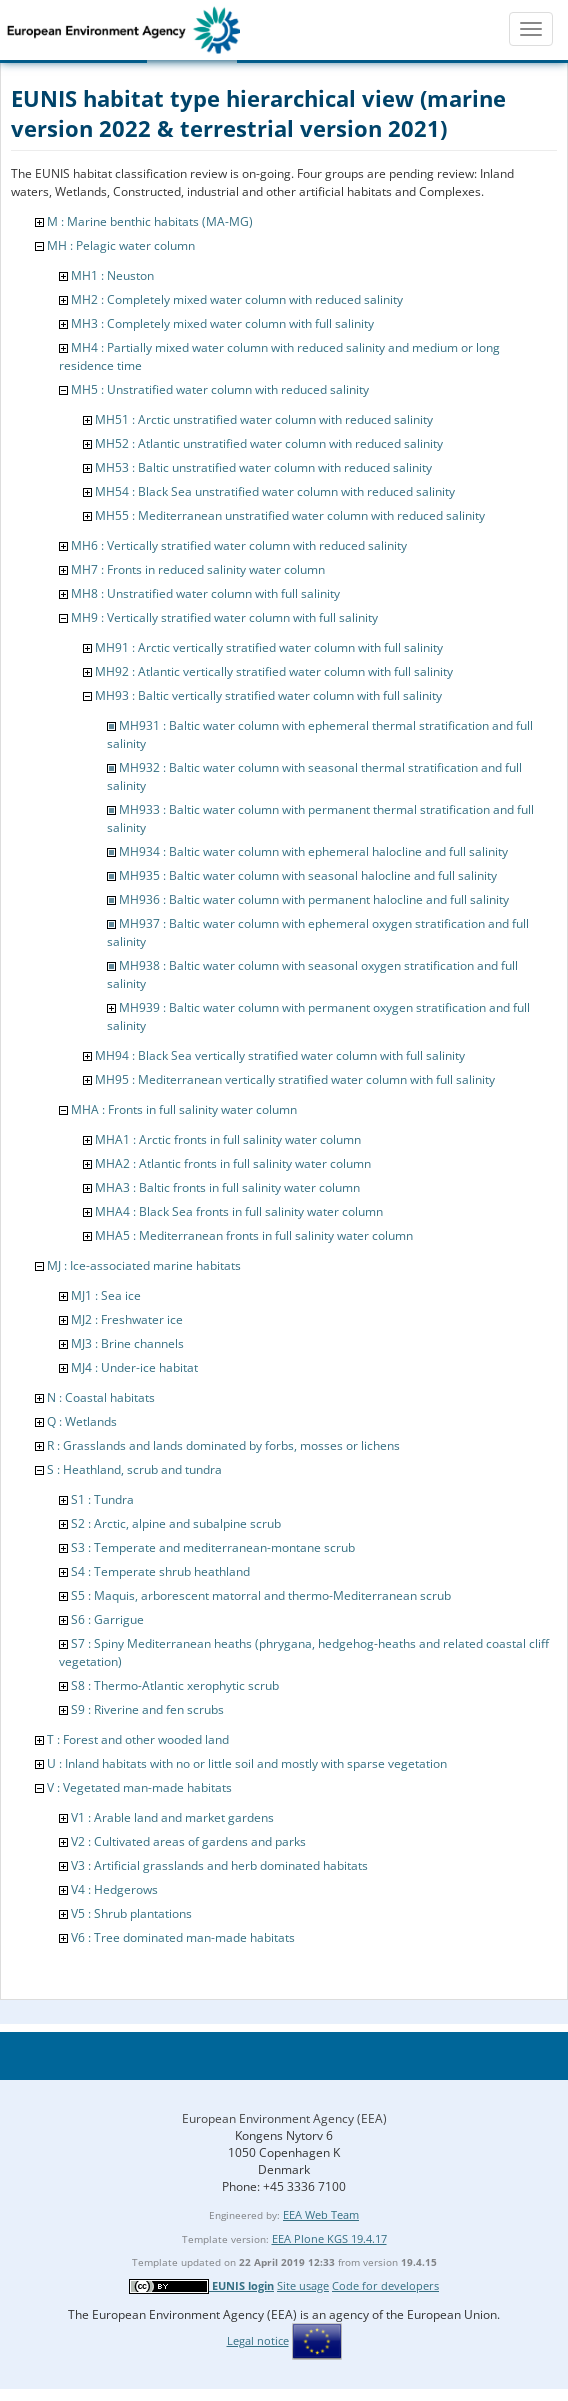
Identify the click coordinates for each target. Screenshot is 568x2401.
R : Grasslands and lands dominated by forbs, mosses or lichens (223, 1445)
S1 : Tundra (102, 1499)
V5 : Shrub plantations (131, 1913)
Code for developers (385, 2285)
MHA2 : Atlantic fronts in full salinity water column (233, 1163)
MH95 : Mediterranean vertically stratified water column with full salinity (295, 1079)
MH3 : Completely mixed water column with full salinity (222, 323)
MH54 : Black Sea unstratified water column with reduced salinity (275, 491)
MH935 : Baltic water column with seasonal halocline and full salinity (308, 875)
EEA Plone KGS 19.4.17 (329, 2238)
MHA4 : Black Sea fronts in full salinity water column (239, 1211)
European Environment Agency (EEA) (284, 2118)
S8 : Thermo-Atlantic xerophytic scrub (175, 1685)
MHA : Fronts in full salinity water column (184, 1109)
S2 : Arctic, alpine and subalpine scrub (176, 1523)
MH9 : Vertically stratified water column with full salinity (224, 617)
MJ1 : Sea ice (106, 1295)
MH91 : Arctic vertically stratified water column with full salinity (269, 647)
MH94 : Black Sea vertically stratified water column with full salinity (280, 1055)
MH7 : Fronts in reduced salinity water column (198, 569)
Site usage (303, 2285)
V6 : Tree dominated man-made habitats (183, 1937)
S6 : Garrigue (107, 1619)
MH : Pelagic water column (121, 245)
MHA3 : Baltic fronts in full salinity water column (227, 1187)
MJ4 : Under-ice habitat (134, 1367)
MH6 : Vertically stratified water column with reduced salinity (239, 545)
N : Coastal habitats (101, 1397)
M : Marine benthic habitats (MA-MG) (150, 221)
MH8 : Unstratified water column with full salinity (205, 593)
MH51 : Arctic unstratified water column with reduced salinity (264, 419)
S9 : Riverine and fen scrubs (147, 1709)
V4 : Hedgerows (114, 1889)
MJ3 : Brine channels (127, 1343)
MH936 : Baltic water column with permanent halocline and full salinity (314, 899)
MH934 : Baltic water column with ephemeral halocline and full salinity (313, 851)
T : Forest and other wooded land (138, 1739)
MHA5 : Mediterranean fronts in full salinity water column (254, 1235)
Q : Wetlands (82, 1421)
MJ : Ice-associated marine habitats (144, 1265)
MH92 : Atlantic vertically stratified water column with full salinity (274, 671)
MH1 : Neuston (112, 275)
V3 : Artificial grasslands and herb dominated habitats (219, 1865)
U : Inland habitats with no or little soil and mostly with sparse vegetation (247, 1763)
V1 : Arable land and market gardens (172, 1817)
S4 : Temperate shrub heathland (160, 1571)
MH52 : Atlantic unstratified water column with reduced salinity (269, 443)
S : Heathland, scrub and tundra (134, 1469)
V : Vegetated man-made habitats (139, 1787)
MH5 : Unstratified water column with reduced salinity (220, 389)
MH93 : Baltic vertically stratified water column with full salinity (268, 695)
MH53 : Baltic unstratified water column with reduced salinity (263, 467)
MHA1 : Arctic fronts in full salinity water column (228, 1139)
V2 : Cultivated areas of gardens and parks (188, 1841)
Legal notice (258, 2340)
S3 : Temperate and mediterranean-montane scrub (213, 1547)
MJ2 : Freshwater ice (127, 1319)
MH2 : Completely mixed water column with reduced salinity (237, 299)
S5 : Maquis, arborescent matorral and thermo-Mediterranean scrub (261, 1595)
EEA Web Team (321, 2214)
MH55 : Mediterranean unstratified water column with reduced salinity (290, 515)
